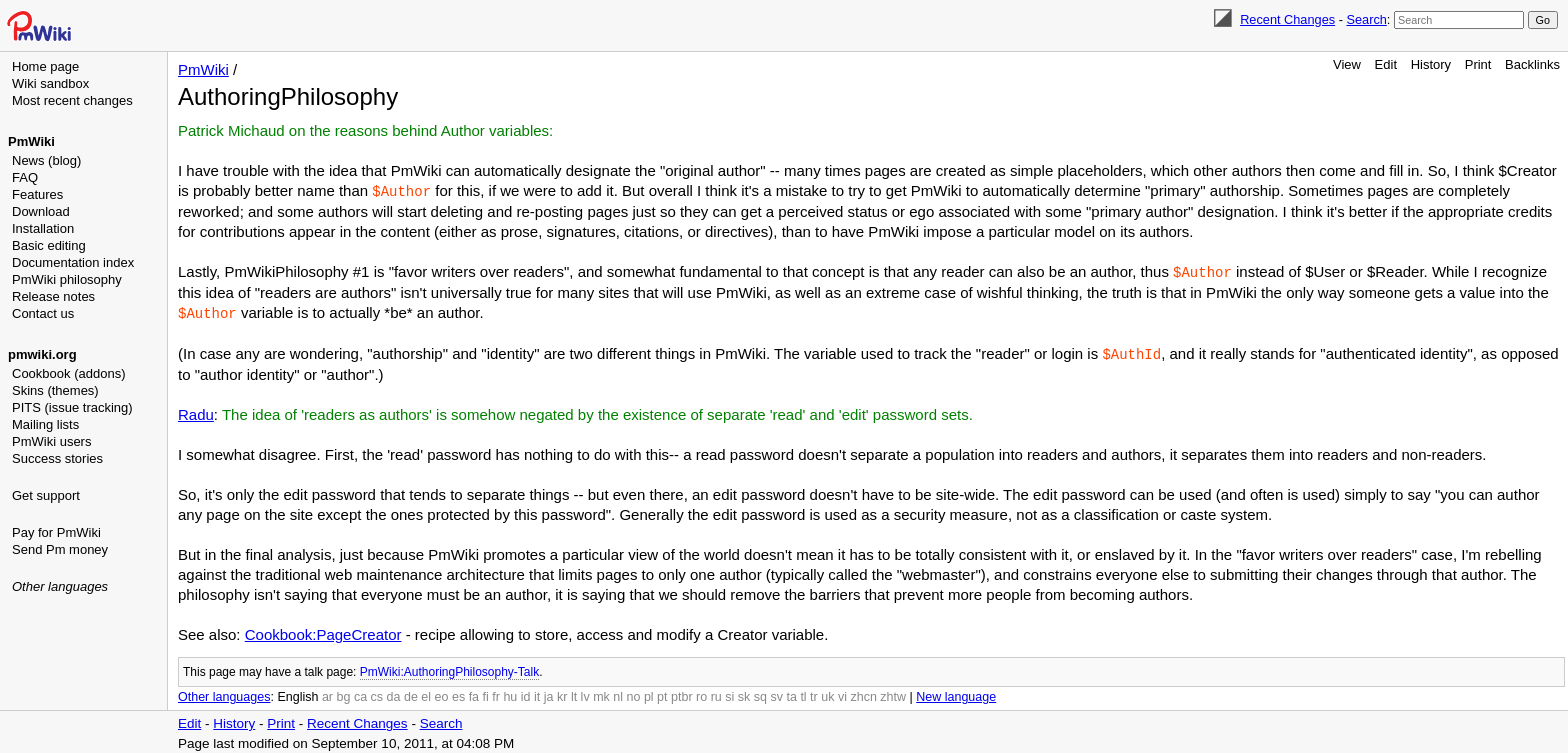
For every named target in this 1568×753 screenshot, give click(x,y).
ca (360, 693)
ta (791, 693)
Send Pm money (60, 549)
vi (842, 693)
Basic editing (49, 245)
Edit (1386, 64)
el (426, 693)
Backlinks (1532, 64)
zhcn (863, 693)
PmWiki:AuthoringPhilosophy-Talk (449, 668)
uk (827, 693)
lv (585, 693)
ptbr (682, 693)
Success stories (57, 458)
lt (574, 693)
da (394, 693)
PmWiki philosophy (67, 279)
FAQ (25, 177)
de (411, 693)
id (526, 693)
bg (343, 693)
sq (760, 693)
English (297, 693)
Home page (45, 66)
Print (1478, 64)
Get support (46, 495)
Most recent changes (72, 100)
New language (956, 693)
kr (562, 693)
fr (496, 693)
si (729, 693)
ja (549, 693)
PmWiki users (51, 441)
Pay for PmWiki (56, 532)
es (458, 693)
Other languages (60, 586)
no (634, 693)
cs (377, 693)
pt (662, 693)
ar (327, 693)
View (1347, 64)
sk (744, 693)
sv (776, 693)
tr (814, 693)
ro (701, 693)
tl (803, 693)
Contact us (43, 313)
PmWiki (31, 141)
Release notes (53, 296)
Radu (196, 410)
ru (716, 693)
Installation (43, 228)
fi (486, 693)
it (537, 693)
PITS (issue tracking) (72, 407)
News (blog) (46, 160)
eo (442, 693)
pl (649, 693)
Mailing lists (45, 424)
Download (41, 211)
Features (37, 194)
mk (601, 693)
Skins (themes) (55, 390)
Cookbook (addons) (68, 373)
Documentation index (73, 262)
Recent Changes (1287, 19)
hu (510, 693)
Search (1366, 19)
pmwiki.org (42, 354)
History (1431, 64)
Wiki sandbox (50, 83)
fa (474, 693)
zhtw (893, 693)
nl (618, 693)
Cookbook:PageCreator (323, 630)
